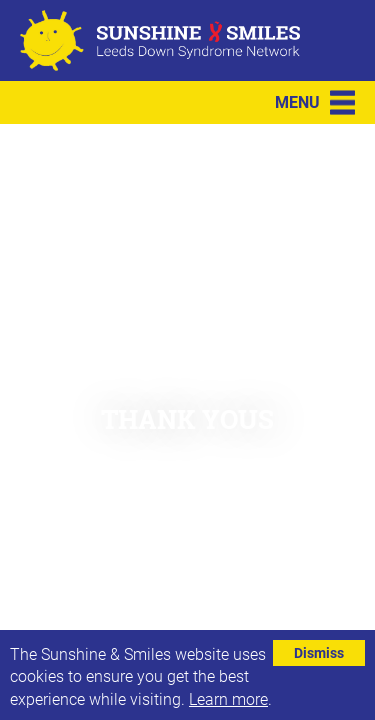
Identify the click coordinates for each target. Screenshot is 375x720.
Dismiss (319, 652)
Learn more (228, 698)
